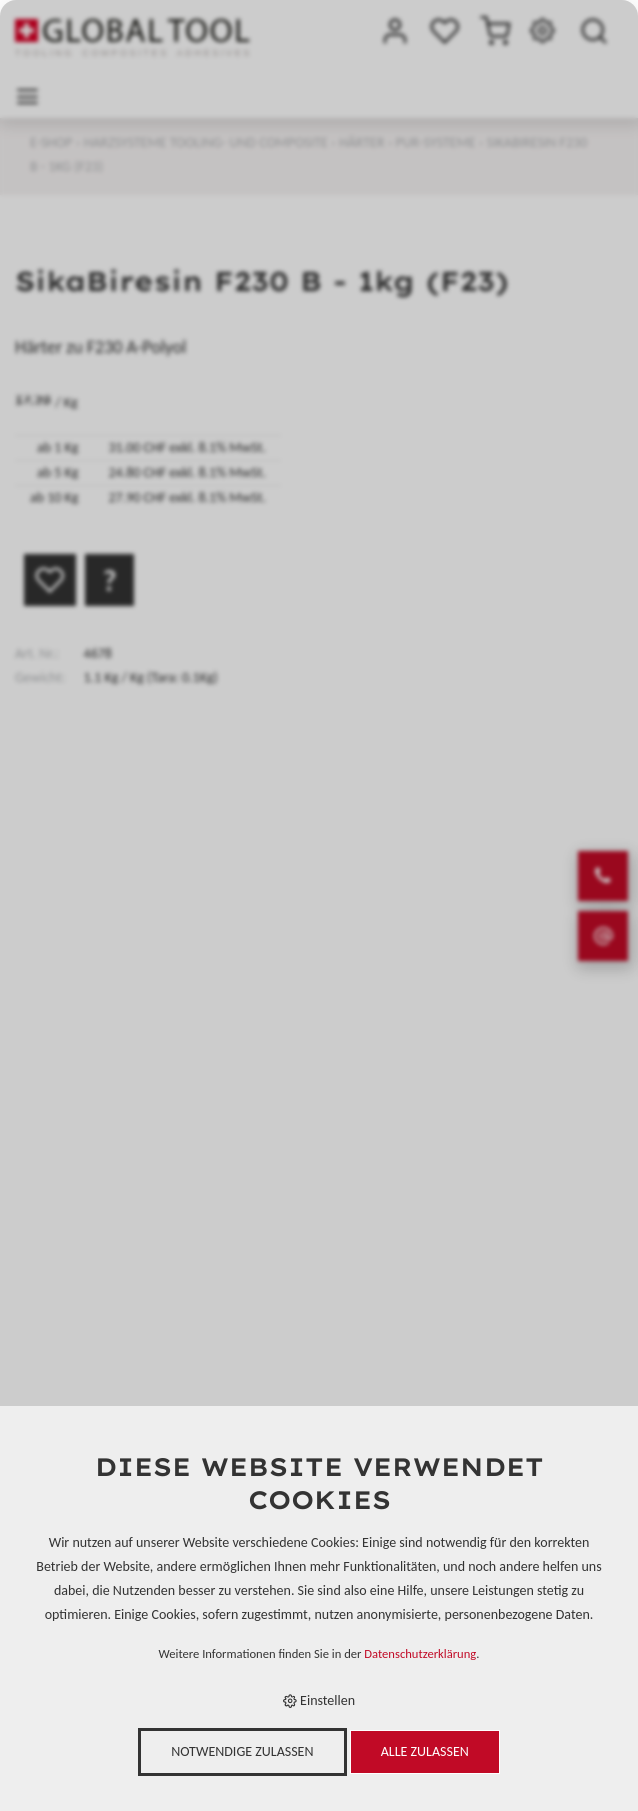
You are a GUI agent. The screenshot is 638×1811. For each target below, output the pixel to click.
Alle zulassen (425, 1751)
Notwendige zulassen (242, 1751)
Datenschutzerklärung (420, 1653)
